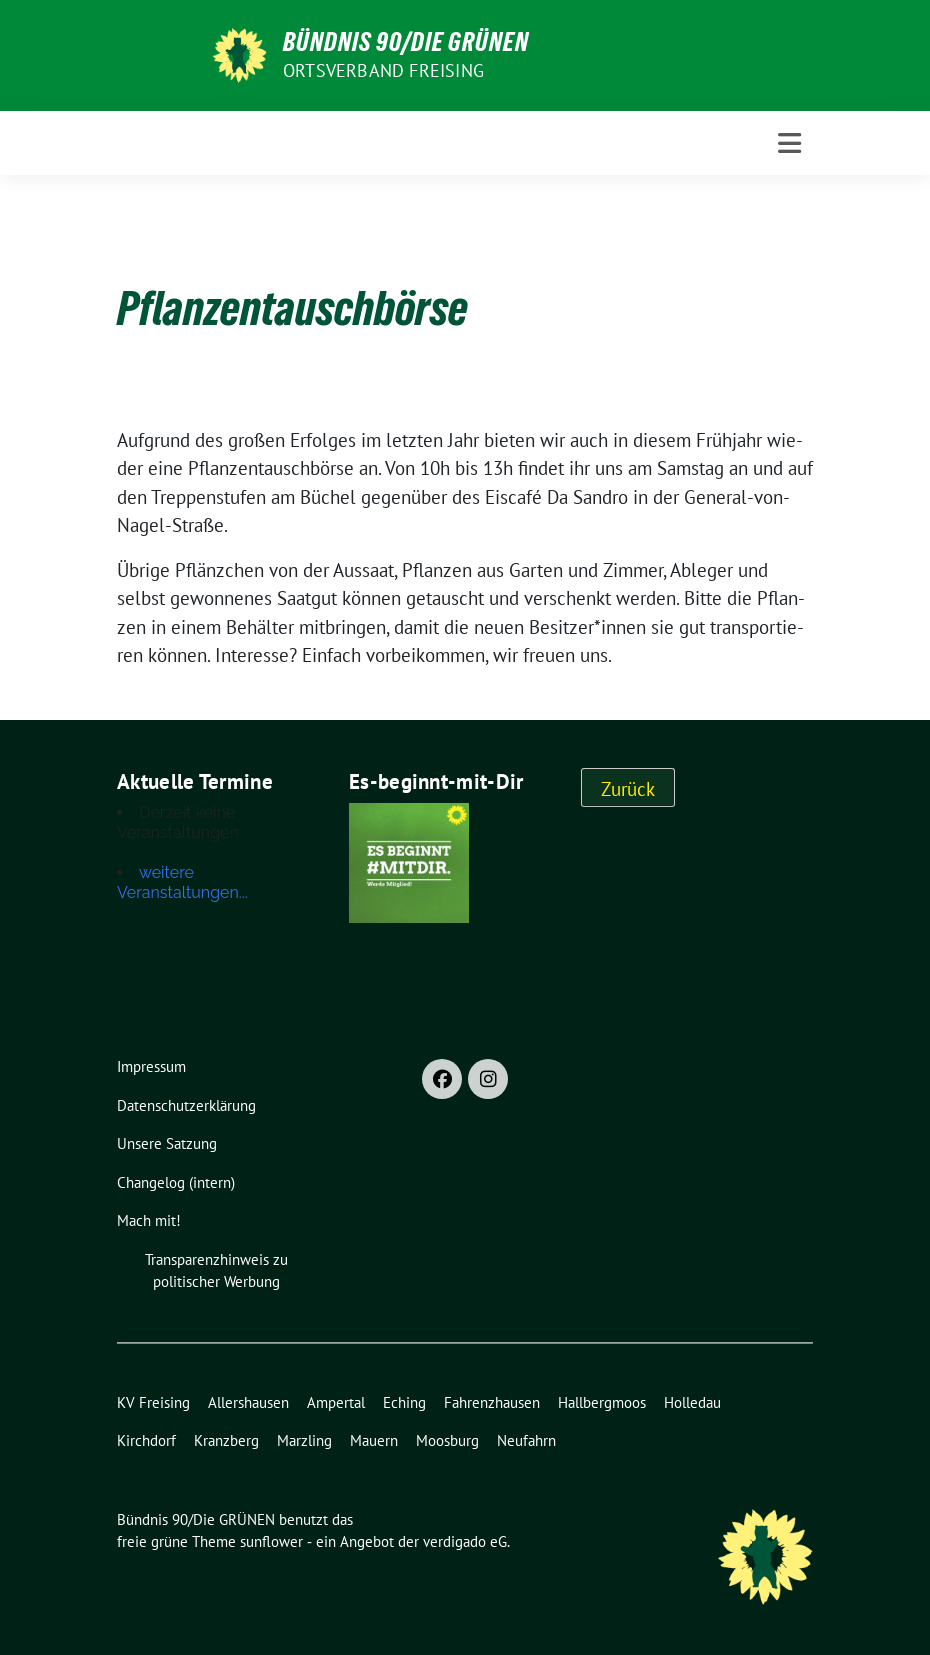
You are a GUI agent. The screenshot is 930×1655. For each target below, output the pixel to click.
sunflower (271, 1541)
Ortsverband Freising (383, 70)
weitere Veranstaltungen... (182, 882)
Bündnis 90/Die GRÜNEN (406, 42)
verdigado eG (465, 1541)
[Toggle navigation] (789, 143)
